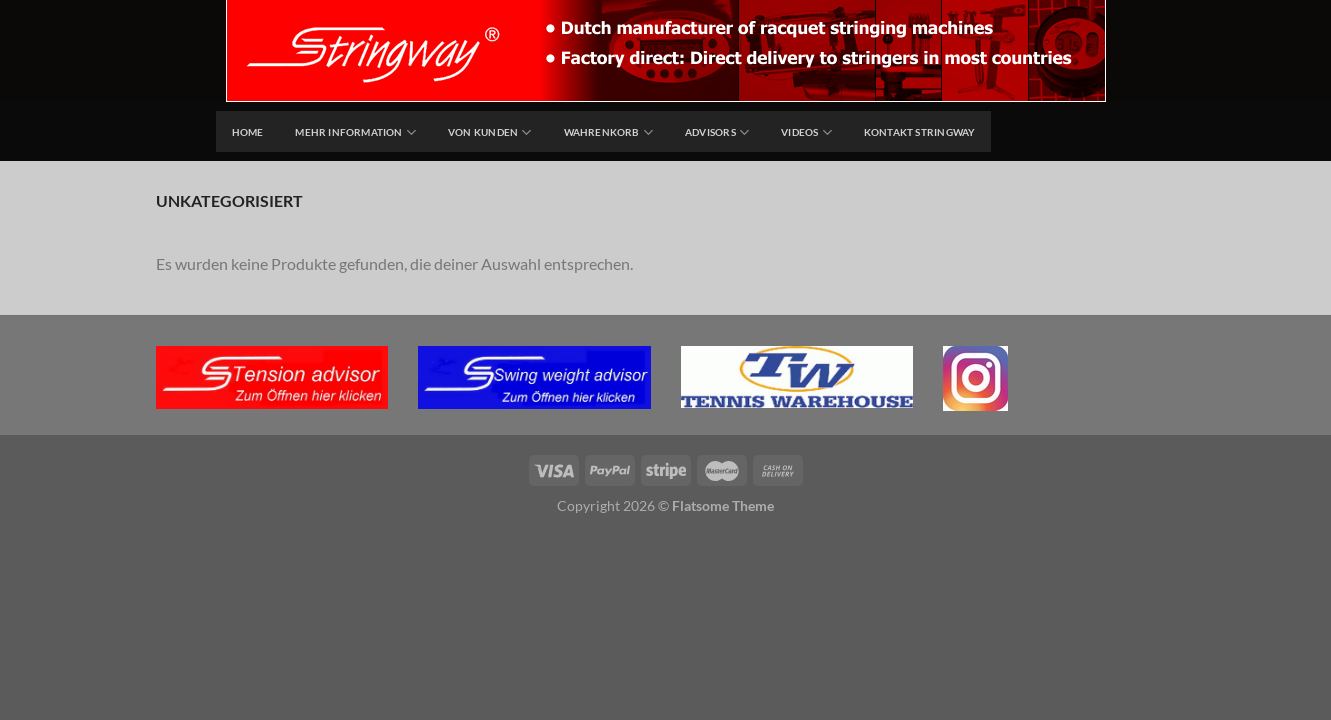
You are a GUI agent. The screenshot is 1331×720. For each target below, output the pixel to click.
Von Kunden (490, 132)
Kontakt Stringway (920, 132)
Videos (806, 132)
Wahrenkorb (609, 132)
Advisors (717, 132)
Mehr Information (355, 132)
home (248, 132)
